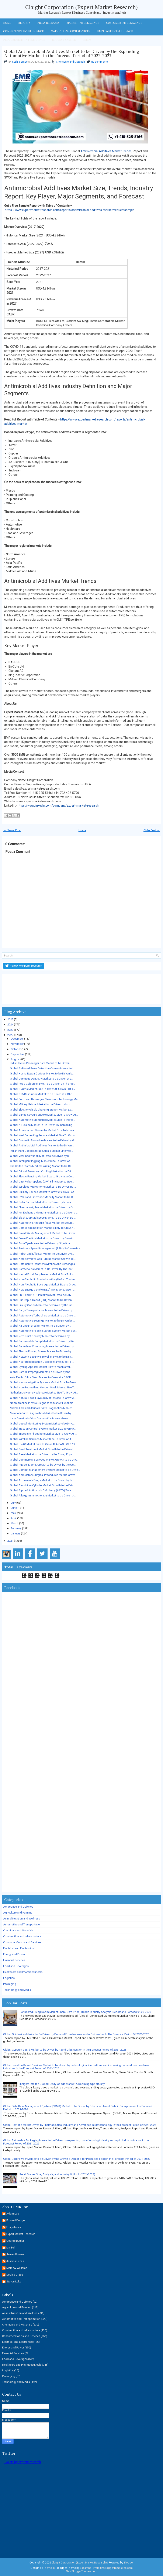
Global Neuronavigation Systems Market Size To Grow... (44, 1382)
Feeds (87, 40)
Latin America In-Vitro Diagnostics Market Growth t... (42, 1418)
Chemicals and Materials (71, 61)
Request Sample (64, 40)
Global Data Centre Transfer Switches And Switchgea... (43, 1264)
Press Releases (48, 23)
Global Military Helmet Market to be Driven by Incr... (41, 1104)
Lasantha (85, 2567)
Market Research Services (70, 31)
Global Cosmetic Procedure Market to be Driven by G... (43, 1140)
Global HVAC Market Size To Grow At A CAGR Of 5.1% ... (44, 1444)
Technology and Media (17, 1989)
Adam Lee (12, 2213)
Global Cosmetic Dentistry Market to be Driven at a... (41, 1078)
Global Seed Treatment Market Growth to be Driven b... (43, 1449)
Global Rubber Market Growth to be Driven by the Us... (43, 1464)
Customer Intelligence (124, 23)
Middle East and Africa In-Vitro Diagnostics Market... (42, 1408)
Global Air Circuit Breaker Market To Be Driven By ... (40, 1325)
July (13, 1502)
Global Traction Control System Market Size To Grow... (43, 1428)
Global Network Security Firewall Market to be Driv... (41, 1356)
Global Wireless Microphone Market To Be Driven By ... (43, 1186)
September (17, 1054)
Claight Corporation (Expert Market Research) (81, 7)
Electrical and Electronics (18, 1948)
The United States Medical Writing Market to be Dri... (41, 1166)
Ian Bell (10, 2247)
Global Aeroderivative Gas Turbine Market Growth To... (43, 1258)
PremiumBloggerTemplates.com (113, 2567)
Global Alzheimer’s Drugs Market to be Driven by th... (42, 1480)
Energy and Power (14, 1954)
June (14, 1507)
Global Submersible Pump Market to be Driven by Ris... (43, 1341)
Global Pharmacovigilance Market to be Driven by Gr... (42, 1207)
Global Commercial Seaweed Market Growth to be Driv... (44, 1459)
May (13, 1512)
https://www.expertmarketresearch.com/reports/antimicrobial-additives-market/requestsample (69, 210)
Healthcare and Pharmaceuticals (22, 1972)
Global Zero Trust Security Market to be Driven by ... (41, 1336)
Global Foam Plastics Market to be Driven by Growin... (42, 1238)
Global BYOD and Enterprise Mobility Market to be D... (42, 1197)
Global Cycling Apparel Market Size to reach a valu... (41, 1366)
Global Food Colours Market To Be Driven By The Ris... (42, 1083)
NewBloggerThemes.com (81, 2571)
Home (7, 23)
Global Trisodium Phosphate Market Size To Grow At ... (43, 1433)
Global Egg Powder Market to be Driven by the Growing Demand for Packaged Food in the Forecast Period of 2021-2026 (76, 2158)
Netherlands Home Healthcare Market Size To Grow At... (44, 1392)
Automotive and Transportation (22, 1924)
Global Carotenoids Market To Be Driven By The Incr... (42, 1269)
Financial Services (14, 1960)
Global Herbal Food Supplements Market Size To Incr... (43, 1274)
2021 (10, 1540)
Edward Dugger (15, 2220)
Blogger (128, 2562)
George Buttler (15, 2240)
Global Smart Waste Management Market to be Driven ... (44, 1233)
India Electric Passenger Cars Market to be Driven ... (41, 1063)
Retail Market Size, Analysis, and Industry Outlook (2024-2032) (57, 2174)
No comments (99, 61)
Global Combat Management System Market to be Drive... (45, 1469)
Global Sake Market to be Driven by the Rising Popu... (42, 1454)
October (16, 1049)
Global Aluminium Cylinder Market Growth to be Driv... (42, 1485)
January (15, 1533)
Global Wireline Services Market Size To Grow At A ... (42, 1439)
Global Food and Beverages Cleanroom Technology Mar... (45, 1099)
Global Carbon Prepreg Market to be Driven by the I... (41, 1372)
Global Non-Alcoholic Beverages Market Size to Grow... (43, 1284)
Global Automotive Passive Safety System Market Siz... (43, 1330)
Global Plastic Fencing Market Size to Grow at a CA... (42, 1176)
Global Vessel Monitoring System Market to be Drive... (42, 1423)
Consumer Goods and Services (22, 1942)
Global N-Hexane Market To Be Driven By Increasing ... (42, 1124)
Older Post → (151, 830)
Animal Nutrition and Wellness (21, 1918)
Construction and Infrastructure (22, 1936)
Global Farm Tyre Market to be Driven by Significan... (41, 1243)
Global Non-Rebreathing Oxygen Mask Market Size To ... (44, 1387)
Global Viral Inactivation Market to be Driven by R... (40, 1155)
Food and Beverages (16, 1966)
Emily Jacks (13, 2227)
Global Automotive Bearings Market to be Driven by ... (42, 1320)
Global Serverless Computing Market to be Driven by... (42, 1346)
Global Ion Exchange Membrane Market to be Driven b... (43, 1212)
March (14, 1523)
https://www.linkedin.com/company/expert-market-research (58, 805)
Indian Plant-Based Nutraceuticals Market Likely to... (41, 1150)
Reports (24, 23)
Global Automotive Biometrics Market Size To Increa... (42, 1119)
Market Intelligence (82, 23)
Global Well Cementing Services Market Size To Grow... (43, 1135)
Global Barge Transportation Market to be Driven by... (42, 1310)
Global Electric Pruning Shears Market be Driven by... (41, 1351)
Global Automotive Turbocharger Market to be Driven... (43, 1315)
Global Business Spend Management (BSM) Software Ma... (46, 1248)
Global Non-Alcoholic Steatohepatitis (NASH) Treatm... (43, 1279)
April (14, 1518)
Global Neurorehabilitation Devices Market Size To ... (42, 1361)
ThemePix (49, 2567)
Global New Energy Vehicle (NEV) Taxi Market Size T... (42, 1289)
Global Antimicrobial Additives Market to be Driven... (42, 1145)
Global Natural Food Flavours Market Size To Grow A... (43, 1397)
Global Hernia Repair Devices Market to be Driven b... (42, 1073)
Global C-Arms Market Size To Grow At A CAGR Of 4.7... (43, 1089)
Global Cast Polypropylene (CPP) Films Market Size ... (42, 1181)
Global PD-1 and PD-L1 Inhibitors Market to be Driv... (41, 1294)
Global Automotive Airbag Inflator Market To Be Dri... (42, 1222)
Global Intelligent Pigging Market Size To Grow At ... (41, 1161)
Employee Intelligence (115, 31)
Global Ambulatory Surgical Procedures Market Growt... (43, 1474)
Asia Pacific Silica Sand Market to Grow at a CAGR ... (41, 1377)
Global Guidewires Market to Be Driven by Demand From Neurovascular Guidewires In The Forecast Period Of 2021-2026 (76, 2034)
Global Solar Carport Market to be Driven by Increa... (41, 1202)
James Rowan (15, 2254)
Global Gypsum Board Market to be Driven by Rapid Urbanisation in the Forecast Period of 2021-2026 (64, 2049)
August (15, 1059)
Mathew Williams (16, 2267)
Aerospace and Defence (18, 1906)
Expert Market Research (20, 2234)
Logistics (9, 1978)
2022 (10, 1034)
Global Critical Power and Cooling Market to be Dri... (41, 1171)
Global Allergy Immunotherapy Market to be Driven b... (43, 1495)
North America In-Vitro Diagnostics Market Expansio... (42, 1403)
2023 (10, 1029)
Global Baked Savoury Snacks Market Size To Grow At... (44, 1114)
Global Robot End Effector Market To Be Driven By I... (42, 1253)
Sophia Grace (20, 61)
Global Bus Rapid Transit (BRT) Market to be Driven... (42, 1300)
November (17, 1043)
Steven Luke (13, 2281)
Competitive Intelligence (23, 31)
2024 (10, 1024)
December (17, 1038)
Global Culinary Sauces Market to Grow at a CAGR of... (43, 1192)
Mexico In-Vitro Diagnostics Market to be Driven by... (41, 1413)
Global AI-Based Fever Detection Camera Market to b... (43, 1068)
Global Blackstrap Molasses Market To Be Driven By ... (43, 1217)
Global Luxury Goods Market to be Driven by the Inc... (42, 1305)
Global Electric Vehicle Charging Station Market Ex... (41, 1109)
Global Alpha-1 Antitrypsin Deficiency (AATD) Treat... (42, 1490)
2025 (10, 1019)
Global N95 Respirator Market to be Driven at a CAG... (42, 1094)
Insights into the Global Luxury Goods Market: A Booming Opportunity (62, 2083)
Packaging (9, 1983)
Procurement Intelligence (24, 40)
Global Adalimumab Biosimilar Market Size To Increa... (43, 1130)
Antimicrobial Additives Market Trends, (106, 151)
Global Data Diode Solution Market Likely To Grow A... (42, 1227)
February (16, 1528)
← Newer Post (12, 830)
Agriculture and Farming (17, 1912)
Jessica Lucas (15, 2261)
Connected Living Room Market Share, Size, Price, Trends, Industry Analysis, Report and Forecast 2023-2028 (85, 2012)
